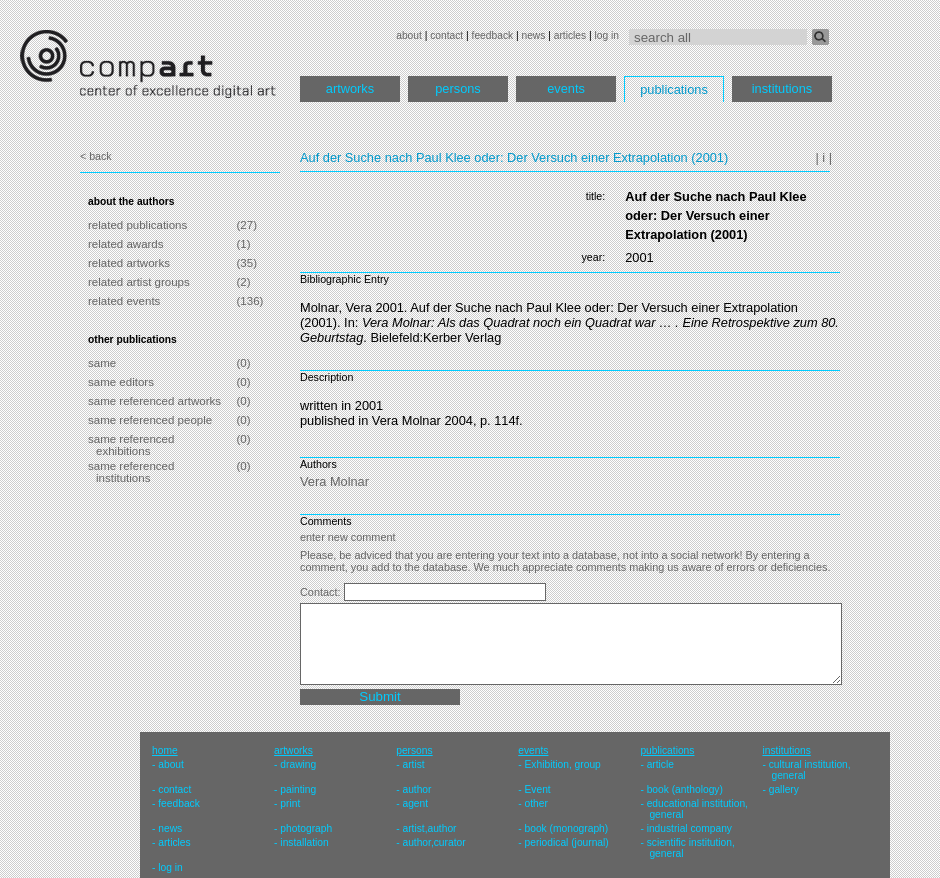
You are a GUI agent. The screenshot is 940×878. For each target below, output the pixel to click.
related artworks (129, 263)
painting (298, 789)
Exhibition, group (563, 764)
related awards (126, 244)
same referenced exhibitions (131, 445)
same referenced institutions (131, 472)
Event (538, 789)
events (566, 88)
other (536, 803)
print (290, 803)
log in (607, 35)
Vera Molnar (334, 481)
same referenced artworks (154, 401)
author (416, 789)
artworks (350, 88)
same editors (121, 382)
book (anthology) (685, 789)
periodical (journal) (567, 842)
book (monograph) (567, 828)
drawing (298, 764)
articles (570, 35)
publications (674, 89)
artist (413, 764)
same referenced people (150, 420)
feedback (493, 35)
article (660, 764)
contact (446, 35)
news (533, 35)
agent (415, 803)
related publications (137, 225)
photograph (306, 828)
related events (124, 301)
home (165, 750)
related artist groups (139, 282)
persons (458, 88)
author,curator (433, 842)
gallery (784, 789)
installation (304, 842)
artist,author (429, 828)
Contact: (322, 592)
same (102, 363)
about (409, 35)
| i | (823, 157)
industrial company (689, 828)
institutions (782, 88)
